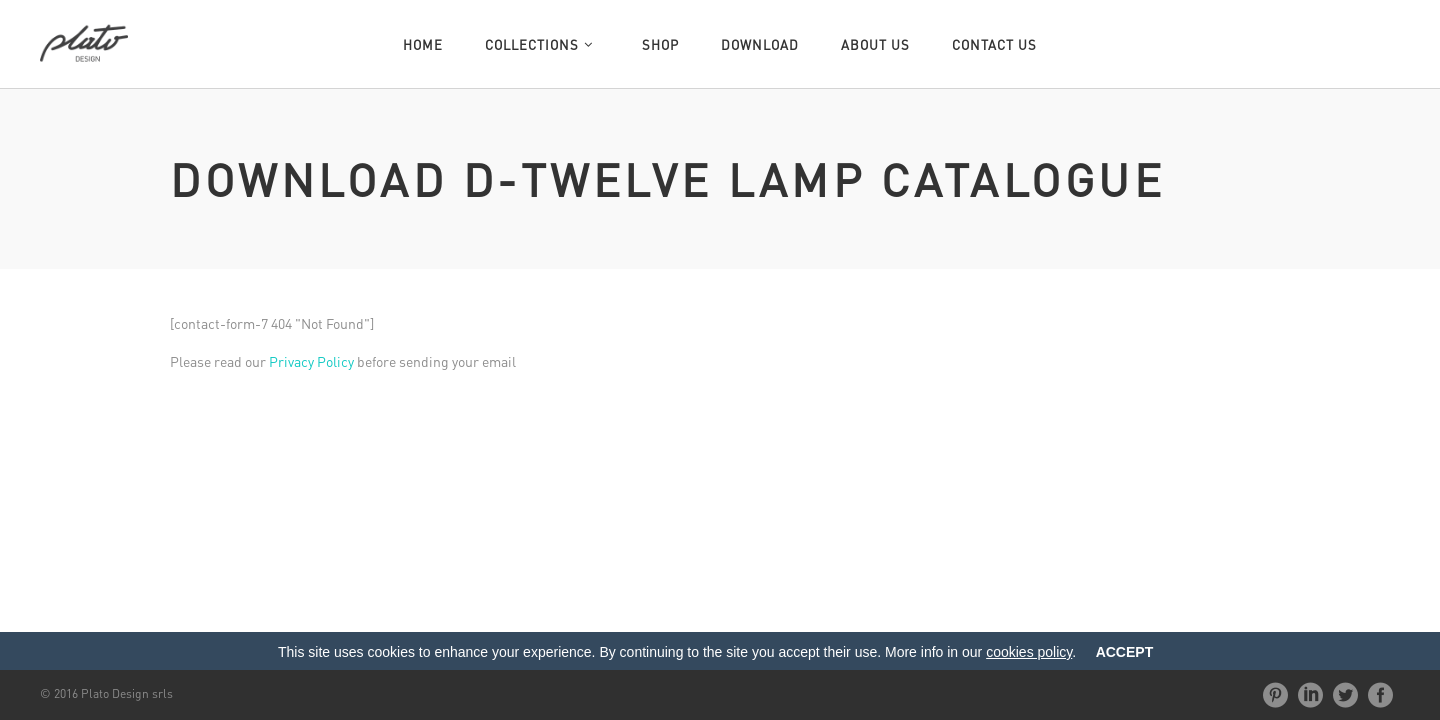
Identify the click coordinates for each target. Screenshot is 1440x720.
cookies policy (1029, 652)
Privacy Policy (311, 361)
